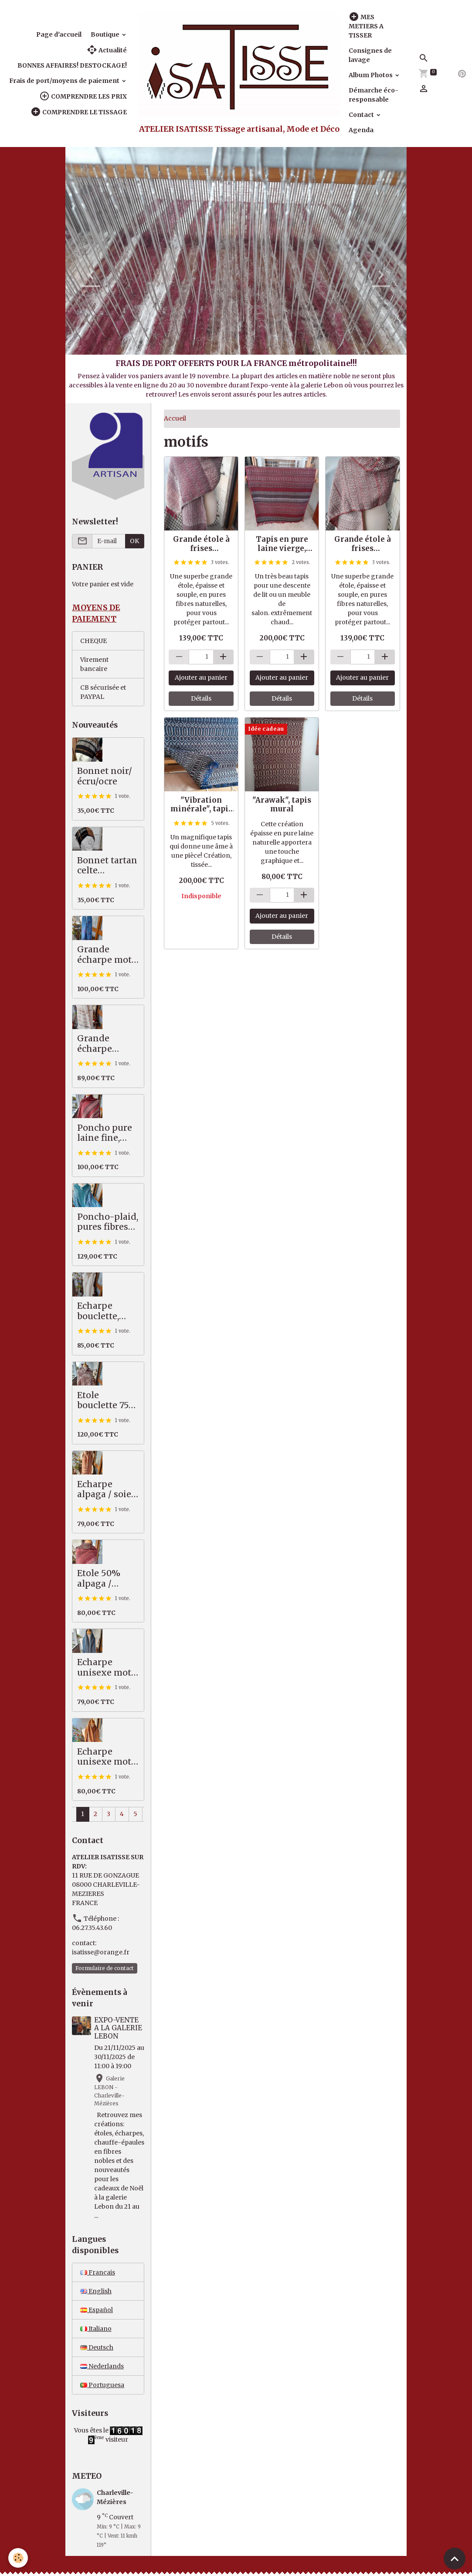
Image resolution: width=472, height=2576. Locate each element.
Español (96, 2310)
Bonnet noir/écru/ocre (104, 776)
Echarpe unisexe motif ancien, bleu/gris (107, 1667)
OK (134, 541)
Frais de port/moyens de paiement (65, 81)
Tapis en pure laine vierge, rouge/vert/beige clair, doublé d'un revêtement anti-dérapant (282, 543)
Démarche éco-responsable (373, 94)
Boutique (106, 34)
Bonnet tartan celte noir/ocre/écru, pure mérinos (107, 865)
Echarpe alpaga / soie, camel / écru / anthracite (106, 1489)
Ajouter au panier (201, 677)
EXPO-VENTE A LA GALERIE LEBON (118, 2028)
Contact (362, 115)
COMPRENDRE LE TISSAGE (79, 111)
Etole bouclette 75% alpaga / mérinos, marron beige (107, 1400)
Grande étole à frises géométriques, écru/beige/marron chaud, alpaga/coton (362, 543)
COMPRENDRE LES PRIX (83, 96)
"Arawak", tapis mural (281, 804)
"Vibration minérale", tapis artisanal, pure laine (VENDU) (201, 804)
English (96, 2291)
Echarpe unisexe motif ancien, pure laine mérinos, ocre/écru (108, 1757)
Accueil (175, 418)
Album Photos (371, 75)
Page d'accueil (58, 34)
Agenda (361, 130)
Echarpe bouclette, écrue (98, 1311)
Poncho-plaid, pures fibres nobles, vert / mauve (107, 1222)
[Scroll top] (454, 2558)
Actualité (107, 50)
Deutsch (96, 2347)
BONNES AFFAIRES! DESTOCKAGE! (72, 65)
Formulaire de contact (104, 1968)
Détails (201, 698)
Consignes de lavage (370, 55)
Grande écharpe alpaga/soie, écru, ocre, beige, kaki (102, 1043)
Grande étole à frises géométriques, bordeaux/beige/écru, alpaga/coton (201, 543)
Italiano (96, 2329)
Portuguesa (102, 2385)
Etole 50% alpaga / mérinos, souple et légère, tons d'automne (102, 1578)
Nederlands (102, 2366)
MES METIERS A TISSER (366, 25)
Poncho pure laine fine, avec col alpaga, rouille (107, 1133)
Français (97, 2272)
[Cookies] (18, 2558)
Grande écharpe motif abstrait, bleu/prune (107, 954)
